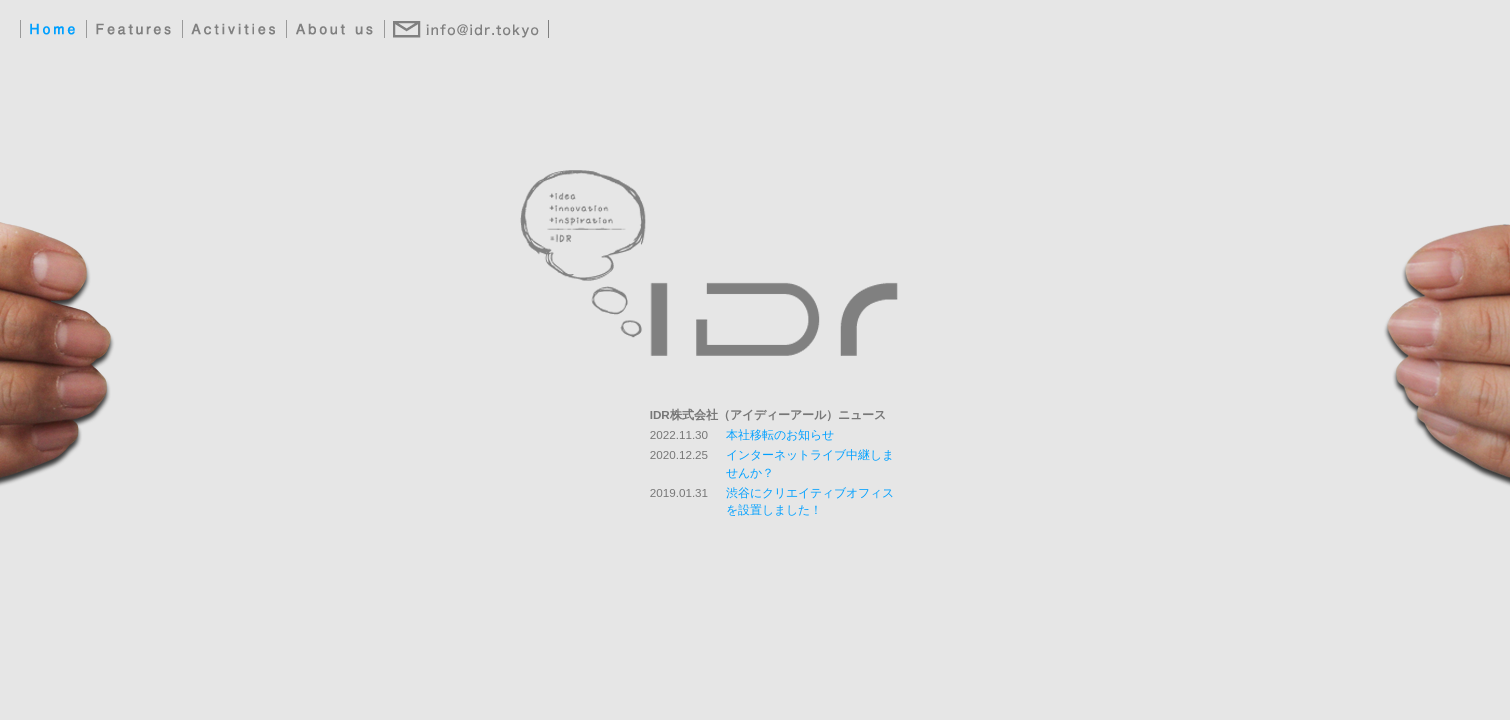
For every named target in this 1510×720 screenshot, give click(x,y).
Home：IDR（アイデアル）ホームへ (53, 30)
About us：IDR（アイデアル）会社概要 (335, 30)
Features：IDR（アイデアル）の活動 (134, 30)
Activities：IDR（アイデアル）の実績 (234, 30)
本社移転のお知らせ (780, 434)
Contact (466, 30)
